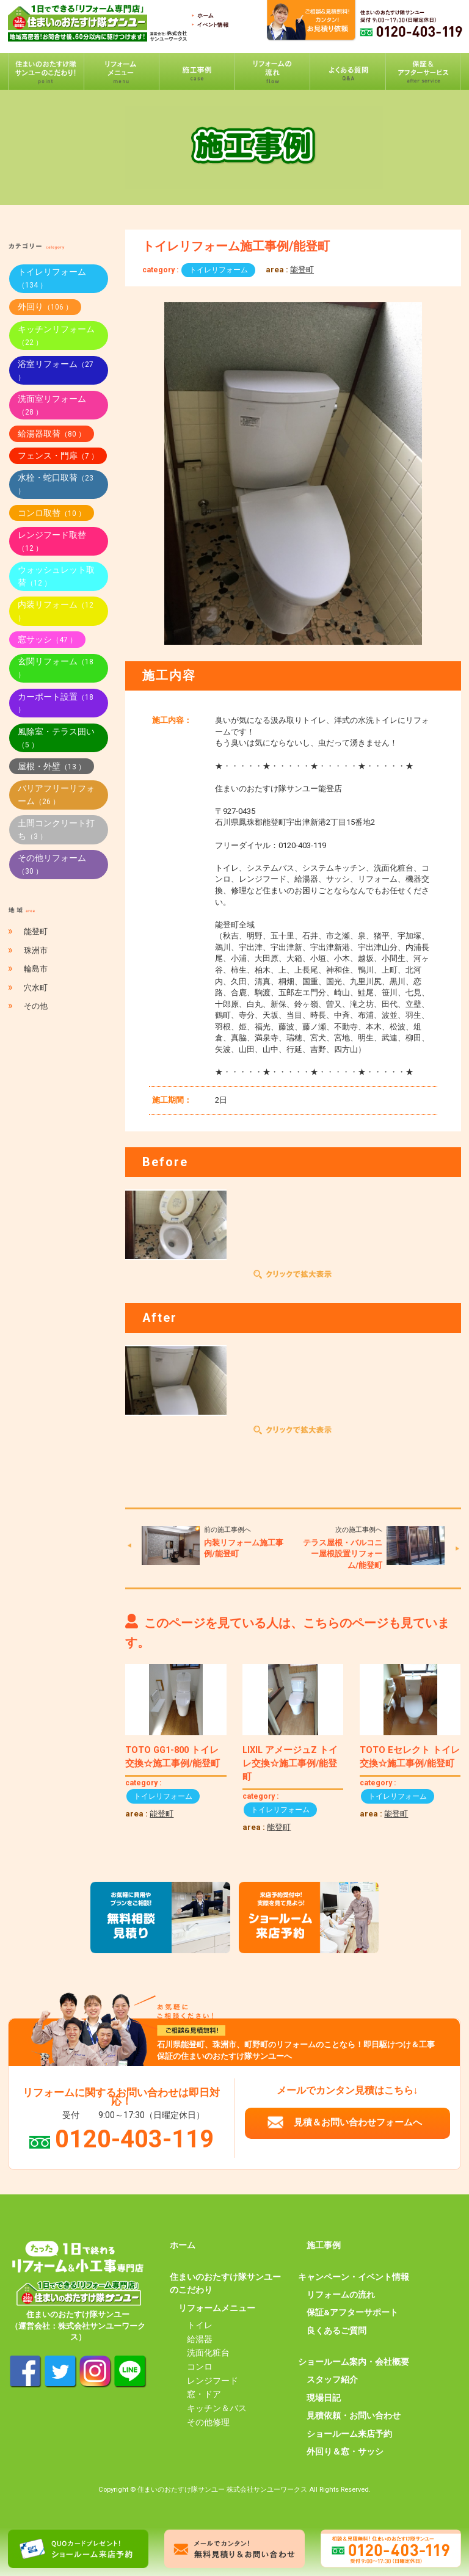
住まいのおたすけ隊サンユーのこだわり (225, 2283)
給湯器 (200, 2339)
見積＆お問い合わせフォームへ (358, 2122)
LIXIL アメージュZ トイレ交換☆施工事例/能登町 (290, 1763)
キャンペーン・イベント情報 (353, 2277)
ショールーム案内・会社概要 (353, 2362)
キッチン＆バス (217, 2408)
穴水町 (36, 987)
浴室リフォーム (55, 370)
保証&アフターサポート (352, 2312)
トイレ (200, 2325)
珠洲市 (36, 950)
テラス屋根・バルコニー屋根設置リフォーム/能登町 (342, 1554)
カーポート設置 (55, 703)
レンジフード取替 (52, 541)
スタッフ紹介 (332, 2379)
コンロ (200, 2366)
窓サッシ (47, 639)
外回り (45, 306)
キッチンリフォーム (56, 335)
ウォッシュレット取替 (56, 576)
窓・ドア (204, 2394)
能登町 (302, 269)
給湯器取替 (51, 433)
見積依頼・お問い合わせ (354, 2415)
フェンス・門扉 (58, 455)
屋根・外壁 (51, 766)
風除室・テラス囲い (56, 738)
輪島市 (36, 968)
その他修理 (208, 2422)
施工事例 (324, 2245)
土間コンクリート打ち (56, 829)
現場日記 (324, 2398)
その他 (36, 1005)
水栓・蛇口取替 (55, 484)
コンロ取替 (51, 513)
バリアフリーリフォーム (56, 794)
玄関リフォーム (55, 667)
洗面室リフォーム (52, 405)
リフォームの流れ (341, 2294)
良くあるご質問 (336, 2330)
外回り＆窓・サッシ (345, 2451)
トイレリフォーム (218, 270)
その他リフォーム (52, 864)
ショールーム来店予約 (349, 2434)
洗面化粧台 (208, 2352)
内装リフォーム (55, 611)
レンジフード (212, 2381)
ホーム (182, 2245)
